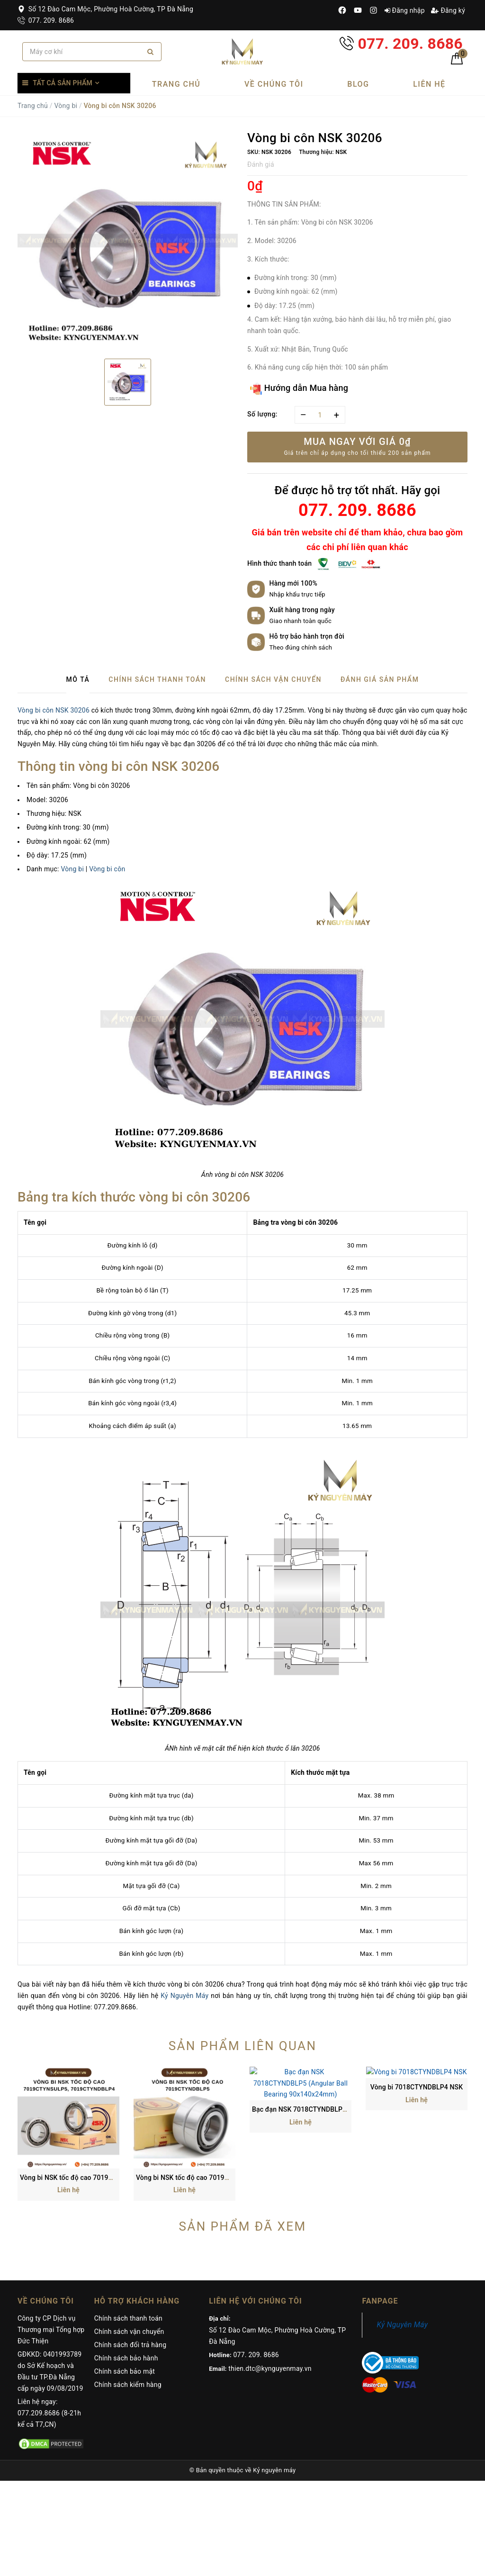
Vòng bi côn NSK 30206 (54, 710)
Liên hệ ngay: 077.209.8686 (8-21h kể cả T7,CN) (49, 2322)
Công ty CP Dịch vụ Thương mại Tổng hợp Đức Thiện (51, 2239)
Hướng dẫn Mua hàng (299, 389)
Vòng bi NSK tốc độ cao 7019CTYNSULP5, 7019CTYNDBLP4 (111, 2087)
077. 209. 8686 (46, 20)
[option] (128, 241)
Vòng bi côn (107, 869)
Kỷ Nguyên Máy (184, 1995)
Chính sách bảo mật (124, 2281)
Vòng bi (65, 105)
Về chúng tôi (274, 84)
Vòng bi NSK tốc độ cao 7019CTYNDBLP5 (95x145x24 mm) (225, 2087)
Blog (358, 84)
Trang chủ (176, 84)
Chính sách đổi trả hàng (130, 2254)
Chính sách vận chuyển (129, 2241)
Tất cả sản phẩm (62, 83)
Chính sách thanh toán (128, 2228)
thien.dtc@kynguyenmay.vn (270, 2278)
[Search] (150, 51)
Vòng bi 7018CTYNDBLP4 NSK (416, 2087)
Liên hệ (429, 84)
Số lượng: (262, 414)
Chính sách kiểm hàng (128, 2294)
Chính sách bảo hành (126, 2267)
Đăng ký (448, 10)
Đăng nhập (405, 10)
